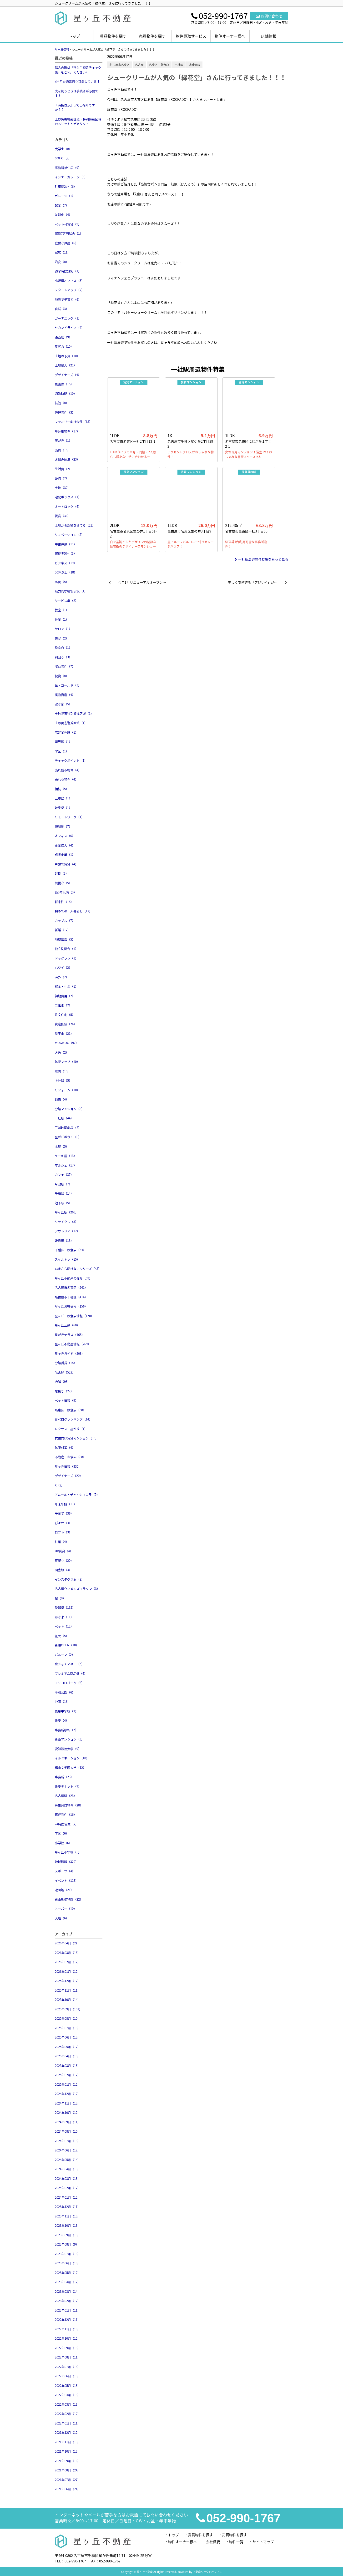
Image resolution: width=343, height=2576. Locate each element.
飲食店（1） (63, 647)
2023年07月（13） (68, 2253)
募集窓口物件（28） (69, 1805)
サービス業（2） (66, 600)
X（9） (59, 1485)
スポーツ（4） (65, 1871)
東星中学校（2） (66, 1711)
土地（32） (63, 487)
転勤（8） (62, 403)
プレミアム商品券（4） (71, 1673)
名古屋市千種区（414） (71, 1297)
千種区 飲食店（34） (70, 1249)
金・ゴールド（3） (68, 685)
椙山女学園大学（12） (70, 1767)
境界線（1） (63, 741)
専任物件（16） (66, 1814)
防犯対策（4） (65, 1447)
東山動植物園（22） (69, 1899)
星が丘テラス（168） (70, 1334)
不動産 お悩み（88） (70, 1457)
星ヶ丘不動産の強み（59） (73, 1278)
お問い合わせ (269, 16)
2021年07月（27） (68, 2479)
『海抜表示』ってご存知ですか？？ (75, 107)
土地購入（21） (66, 365)
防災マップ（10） (67, 1061)
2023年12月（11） (68, 2206)
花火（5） (62, 1635)
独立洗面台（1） (66, 948)
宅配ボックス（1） (68, 497)
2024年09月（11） (68, 2122)
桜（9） (60, 1598)
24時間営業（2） (66, 1824)
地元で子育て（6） (68, 299)
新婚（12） (63, 930)
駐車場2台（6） (66, 186)
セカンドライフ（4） (69, 327)
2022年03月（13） (68, 2404)
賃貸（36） (63, 515)
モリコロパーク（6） (69, 1682)
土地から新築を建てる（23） (75, 525)
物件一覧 (236, 2541)
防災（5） (62, 581)
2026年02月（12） (68, 1962)
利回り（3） (63, 657)
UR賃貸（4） (64, 1551)
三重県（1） (63, 798)
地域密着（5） (65, 939)
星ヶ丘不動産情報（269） (73, 1344)
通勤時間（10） (66, 393)
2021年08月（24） (68, 2470)
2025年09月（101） (68, 2009)
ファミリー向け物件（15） (73, 421)
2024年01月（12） (68, 2197)
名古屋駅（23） (66, 1795)
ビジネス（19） (66, 563)
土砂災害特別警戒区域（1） (74, 713)
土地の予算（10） (67, 356)
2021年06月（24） (68, 2489)
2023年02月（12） (68, 2300)
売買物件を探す (152, 36)
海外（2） (62, 977)
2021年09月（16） (68, 2461)
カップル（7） (65, 920)
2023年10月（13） (68, 2225)
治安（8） (62, 261)
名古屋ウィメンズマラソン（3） (77, 1588)
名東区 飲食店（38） (70, 1410)
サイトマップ (263, 2541)
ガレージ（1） (65, 195)
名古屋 (139, 65)
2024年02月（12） (68, 2188)
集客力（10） (64, 346)
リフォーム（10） (67, 1090)
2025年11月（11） (68, 1990)
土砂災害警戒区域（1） (71, 722)
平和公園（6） (65, 1692)
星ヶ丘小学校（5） (68, 1852)
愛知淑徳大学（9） (68, 1748)
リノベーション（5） (69, 534)
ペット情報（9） (66, 1400)
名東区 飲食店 (159, 65)
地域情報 (194, 65)
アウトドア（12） (67, 1231)
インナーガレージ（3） (71, 177)
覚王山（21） (64, 1033)
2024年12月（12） (68, 2093)
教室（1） (62, 610)
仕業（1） (62, 619)
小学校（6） (63, 1843)
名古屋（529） (65, 1372)
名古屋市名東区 (120, 65)
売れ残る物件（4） (68, 770)
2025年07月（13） (68, 2028)
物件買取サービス (191, 36)
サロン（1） (63, 628)
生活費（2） (63, 469)
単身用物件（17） (67, 431)
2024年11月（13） (68, 2103)
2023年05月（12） (68, 2272)
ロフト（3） (63, 1532)
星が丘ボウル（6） (68, 1137)
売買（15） (63, 450)
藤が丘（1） (63, 440)
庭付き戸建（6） (66, 243)
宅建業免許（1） (66, 732)
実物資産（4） (65, 694)
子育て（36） (64, 1513)
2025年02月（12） (68, 2075)
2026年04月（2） (67, 1943)
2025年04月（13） (68, 2056)
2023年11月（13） (68, 2216)
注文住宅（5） (65, 1014)
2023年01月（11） (68, 2310)
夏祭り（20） (64, 1560)
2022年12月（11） (68, 2319)
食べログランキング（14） (73, 1419)
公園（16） (63, 1701)
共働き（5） (63, 883)
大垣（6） (62, 1918)
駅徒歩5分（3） (66, 553)
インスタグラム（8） (69, 1579)
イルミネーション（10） (72, 1758)
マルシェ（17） (66, 1165)
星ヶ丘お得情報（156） (71, 1306)
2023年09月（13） (68, 2235)
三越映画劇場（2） (68, 1127)
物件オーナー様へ (230, 36)
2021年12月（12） (68, 2432)
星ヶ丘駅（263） (66, 1212)
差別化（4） (63, 214)
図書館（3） (63, 1569)
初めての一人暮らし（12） (73, 911)
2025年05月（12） (68, 2046)
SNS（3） (62, 873)
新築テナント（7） (68, 1786)
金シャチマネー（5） (69, 1664)
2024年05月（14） (68, 2159)
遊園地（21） (64, 1889)
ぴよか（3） (63, 1523)
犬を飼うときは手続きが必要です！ (76, 93)
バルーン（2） (65, 1654)
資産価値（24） (66, 1024)
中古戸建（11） (66, 544)
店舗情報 (268, 36)
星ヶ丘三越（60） (67, 1325)
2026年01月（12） (68, 1971)
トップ (74, 36)
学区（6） (62, 1833)
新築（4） (62, 1720)
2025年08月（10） (68, 2018)
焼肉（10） (63, 1071)
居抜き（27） (64, 1391)
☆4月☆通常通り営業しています (77, 81)
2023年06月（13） (68, 2263)
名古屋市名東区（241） (71, 1287)
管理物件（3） (65, 412)
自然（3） (62, 308)
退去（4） (62, 1099)
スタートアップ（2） (69, 290)
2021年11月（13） (68, 2442)
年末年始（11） (66, 1504)
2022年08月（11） (68, 2357)
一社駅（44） (64, 1118)
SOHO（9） (63, 158)
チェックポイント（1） (71, 760)
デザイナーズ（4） (68, 374)
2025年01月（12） (68, 2084)
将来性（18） (64, 901)
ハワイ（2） (63, 967)
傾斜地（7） (63, 826)
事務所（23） (64, 1777)
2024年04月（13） (68, 2169)
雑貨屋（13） (64, 1240)
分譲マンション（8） (69, 1108)
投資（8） (62, 676)
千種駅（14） (64, 1193)
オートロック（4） (68, 506)
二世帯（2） (63, 1005)
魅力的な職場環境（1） (71, 591)
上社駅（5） (63, 1080)
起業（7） (62, 205)
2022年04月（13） (68, 2395)
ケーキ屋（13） (66, 1155)
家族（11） (63, 252)
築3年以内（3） (66, 892)
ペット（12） (64, 1626)
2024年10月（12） (68, 2112)
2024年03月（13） (68, 2178)
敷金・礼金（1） (66, 986)
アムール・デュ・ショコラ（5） (77, 1494)
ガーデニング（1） (68, 318)
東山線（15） (64, 384)
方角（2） (62, 1052)
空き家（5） (63, 704)
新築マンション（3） (69, 1739)
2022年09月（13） (68, 2348)
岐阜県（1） (63, 807)
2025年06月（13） (68, 2037)
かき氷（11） (64, 1617)
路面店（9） (63, 337)
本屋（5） (62, 1146)
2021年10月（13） (68, 2451)
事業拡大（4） (65, 845)
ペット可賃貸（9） (68, 224)
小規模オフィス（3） (69, 280)
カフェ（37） (64, 1174)
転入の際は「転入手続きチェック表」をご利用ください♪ (78, 69)
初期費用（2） (65, 996)
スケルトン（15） (67, 1259)
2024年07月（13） (68, 2141)
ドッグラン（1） (66, 958)
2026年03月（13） (68, 1952)
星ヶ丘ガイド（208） (70, 1353)
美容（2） (62, 638)
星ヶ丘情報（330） (68, 1466)
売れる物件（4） (66, 779)
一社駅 (179, 65)
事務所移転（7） (66, 1730)
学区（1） (62, 751)
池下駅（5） (63, 1203)
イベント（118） (66, 1880)
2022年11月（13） (68, 2329)
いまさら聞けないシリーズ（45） (78, 1268)
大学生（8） (63, 149)
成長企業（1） (65, 854)
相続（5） (62, 788)
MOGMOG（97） (67, 1042)
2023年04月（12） (68, 2282)
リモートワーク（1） (69, 817)
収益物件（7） (65, 666)
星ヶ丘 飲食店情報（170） (74, 1315)
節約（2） (62, 478)
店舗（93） (63, 1381)
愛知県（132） (65, 1607)
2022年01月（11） (68, 2423)
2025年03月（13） (68, 2065)
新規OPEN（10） (67, 1645)
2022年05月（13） (68, 2385)
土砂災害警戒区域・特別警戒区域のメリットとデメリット (78, 121)
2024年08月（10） (68, 2131)
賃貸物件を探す (113, 36)
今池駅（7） (63, 1184)
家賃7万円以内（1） (69, 233)
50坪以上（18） (66, 572)
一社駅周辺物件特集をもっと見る (261, 559)
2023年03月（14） (68, 2291)
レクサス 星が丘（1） (71, 1428)
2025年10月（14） (68, 1999)
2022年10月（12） (68, 2338)
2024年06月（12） (68, 2150)
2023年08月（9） (67, 2244)
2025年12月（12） (68, 1980)
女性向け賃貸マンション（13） (76, 1438)
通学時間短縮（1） (68, 271)
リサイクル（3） (66, 1221)
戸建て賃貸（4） (66, 864)
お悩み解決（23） (67, 459)
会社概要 (213, 2541)
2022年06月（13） (68, 2376)
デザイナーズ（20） (69, 1475)
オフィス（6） (65, 835)
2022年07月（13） (68, 2366)
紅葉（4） (62, 1541)
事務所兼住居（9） (68, 167)
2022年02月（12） (68, 2413)
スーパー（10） (66, 1908)
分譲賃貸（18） (66, 1362)
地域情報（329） (66, 1861)
